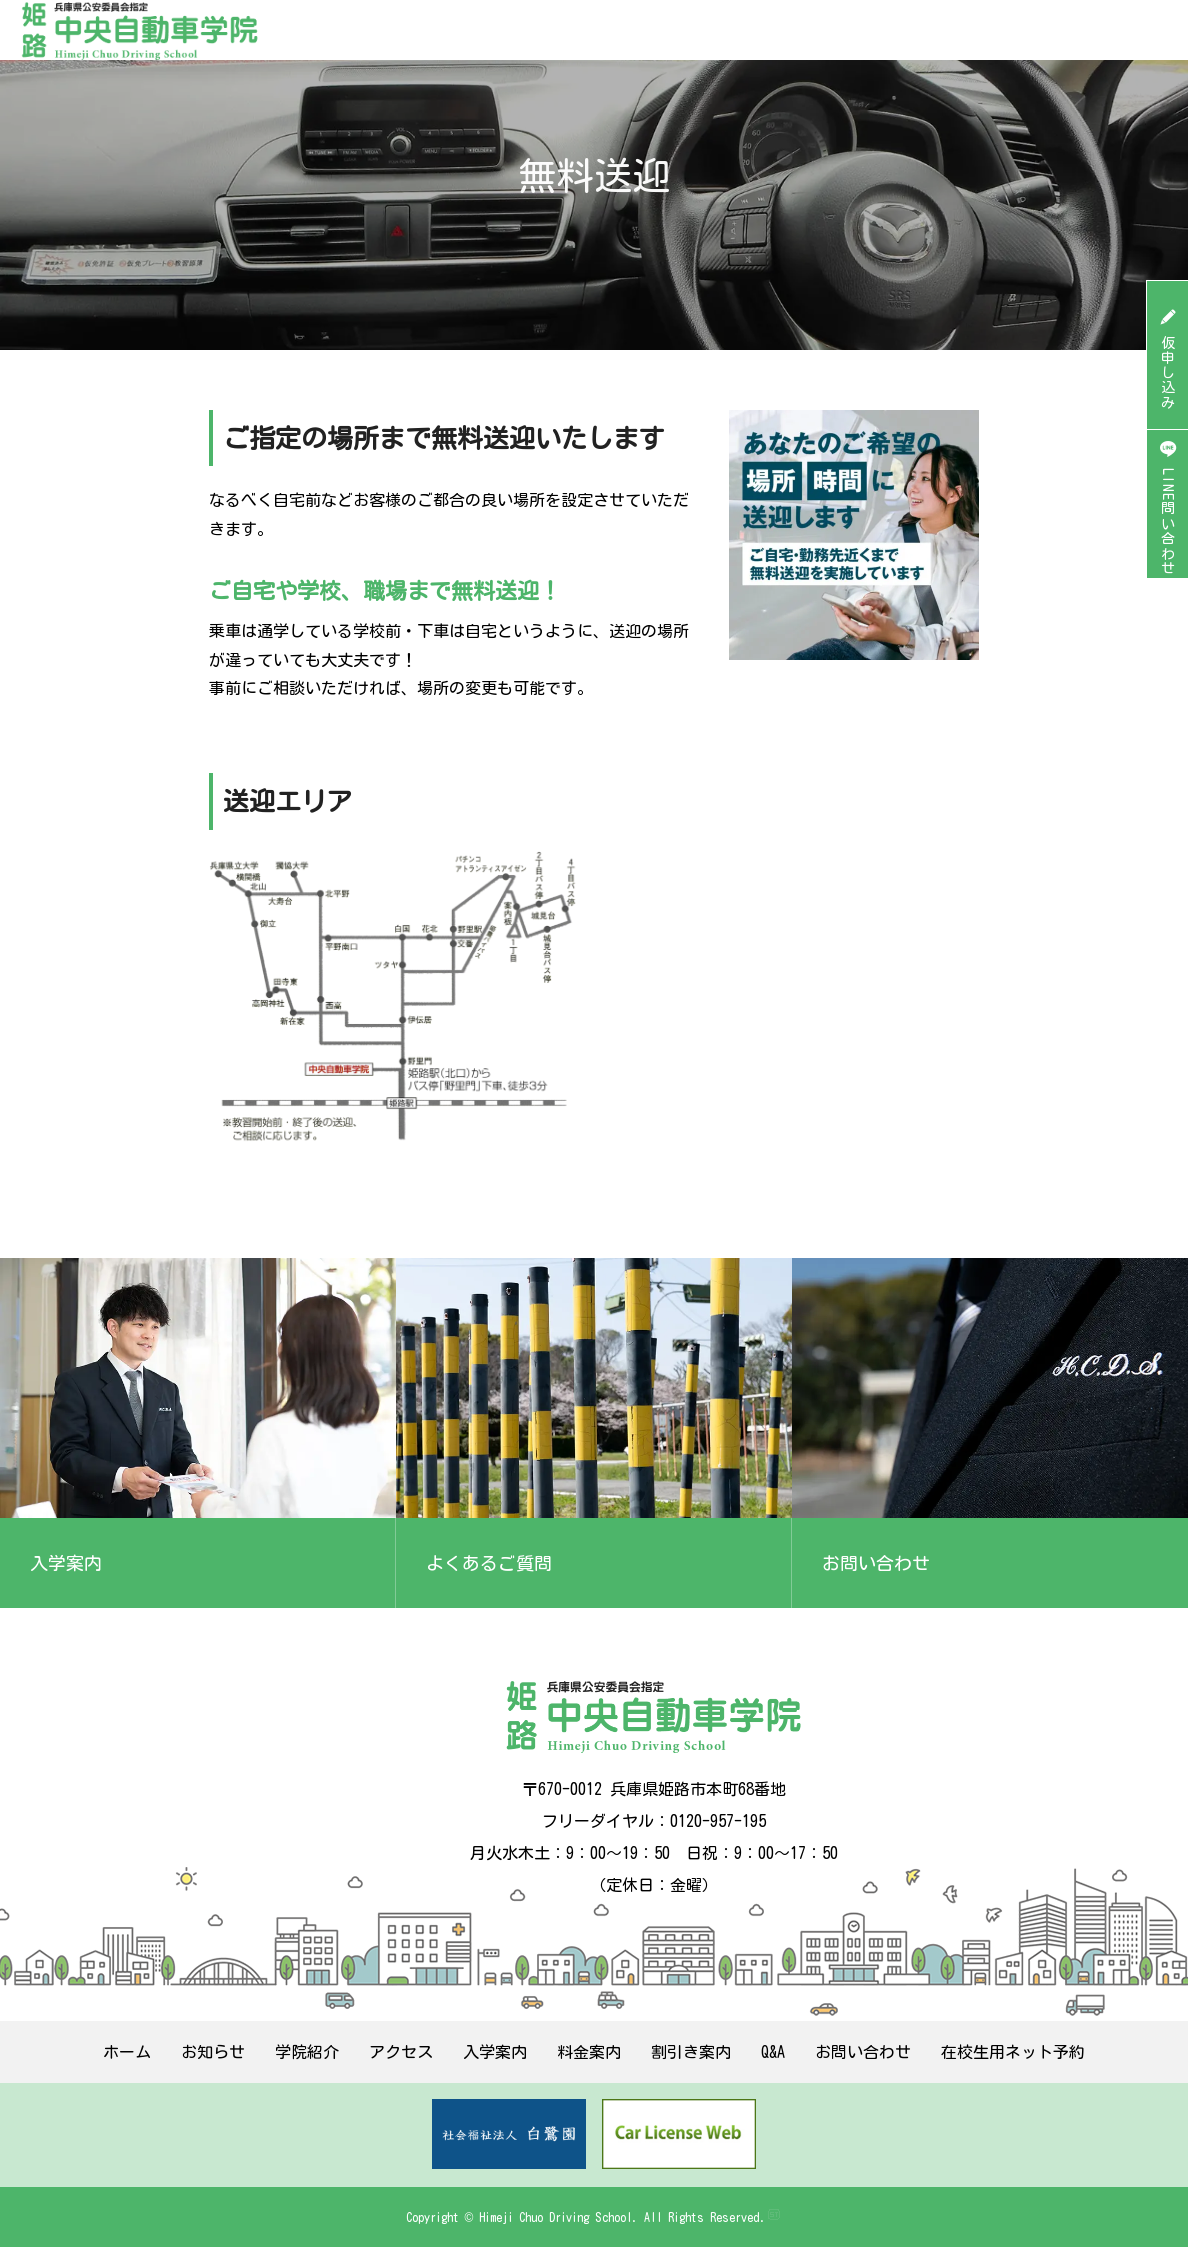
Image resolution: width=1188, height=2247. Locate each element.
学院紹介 (307, 2052)
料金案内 (589, 2052)
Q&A (773, 2052)
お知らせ (213, 2052)
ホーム (127, 2052)
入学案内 (495, 2052)
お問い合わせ (863, 2052)
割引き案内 (691, 2052)
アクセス (401, 2052)
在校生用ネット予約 (1013, 2052)
